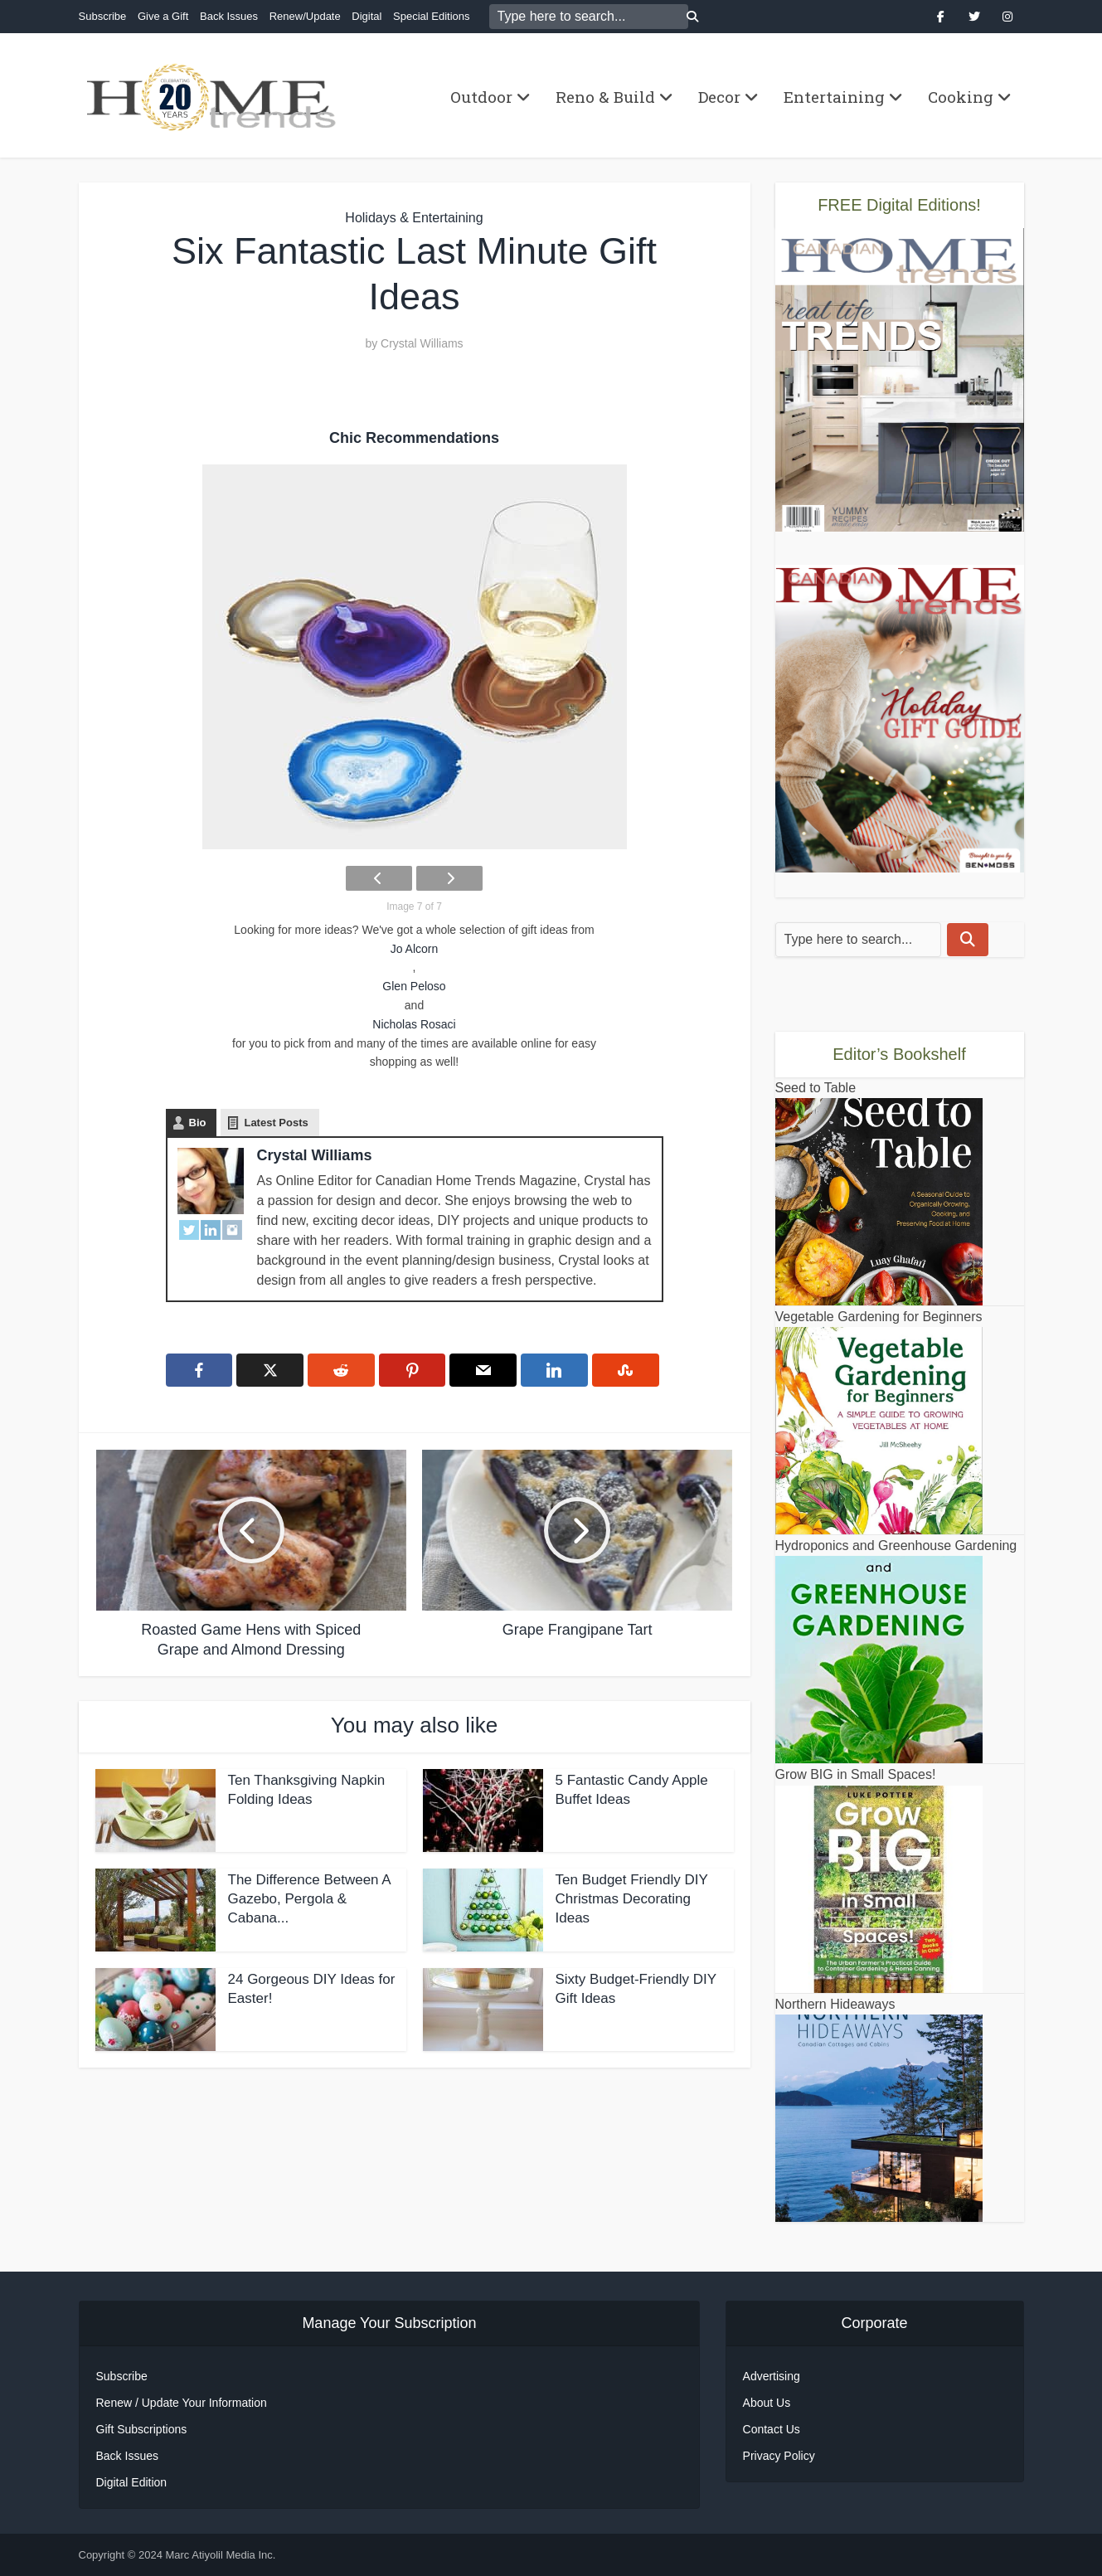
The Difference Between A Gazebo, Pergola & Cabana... (309, 1899)
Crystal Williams (422, 343)
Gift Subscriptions (141, 2429)
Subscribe (103, 16)
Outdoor (481, 96)
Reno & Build (605, 96)
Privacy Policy (779, 2455)
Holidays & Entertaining (414, 218)
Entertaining (834, 96)
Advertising (771, 2376)
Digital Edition (131, 2482)
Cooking (960, 96)
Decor (719, 96)
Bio (197, 1122)
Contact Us (771, 2429)
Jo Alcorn (415, 948)
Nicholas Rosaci (413, 1024)
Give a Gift (163, 16)
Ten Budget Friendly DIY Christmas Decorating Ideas (632, 1899)
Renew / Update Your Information (181, 2402)
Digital (366, 16)
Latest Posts (276, 1122)
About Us (767, 2402)
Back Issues (229, 16)
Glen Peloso (413, 986)
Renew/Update (305, 16)
